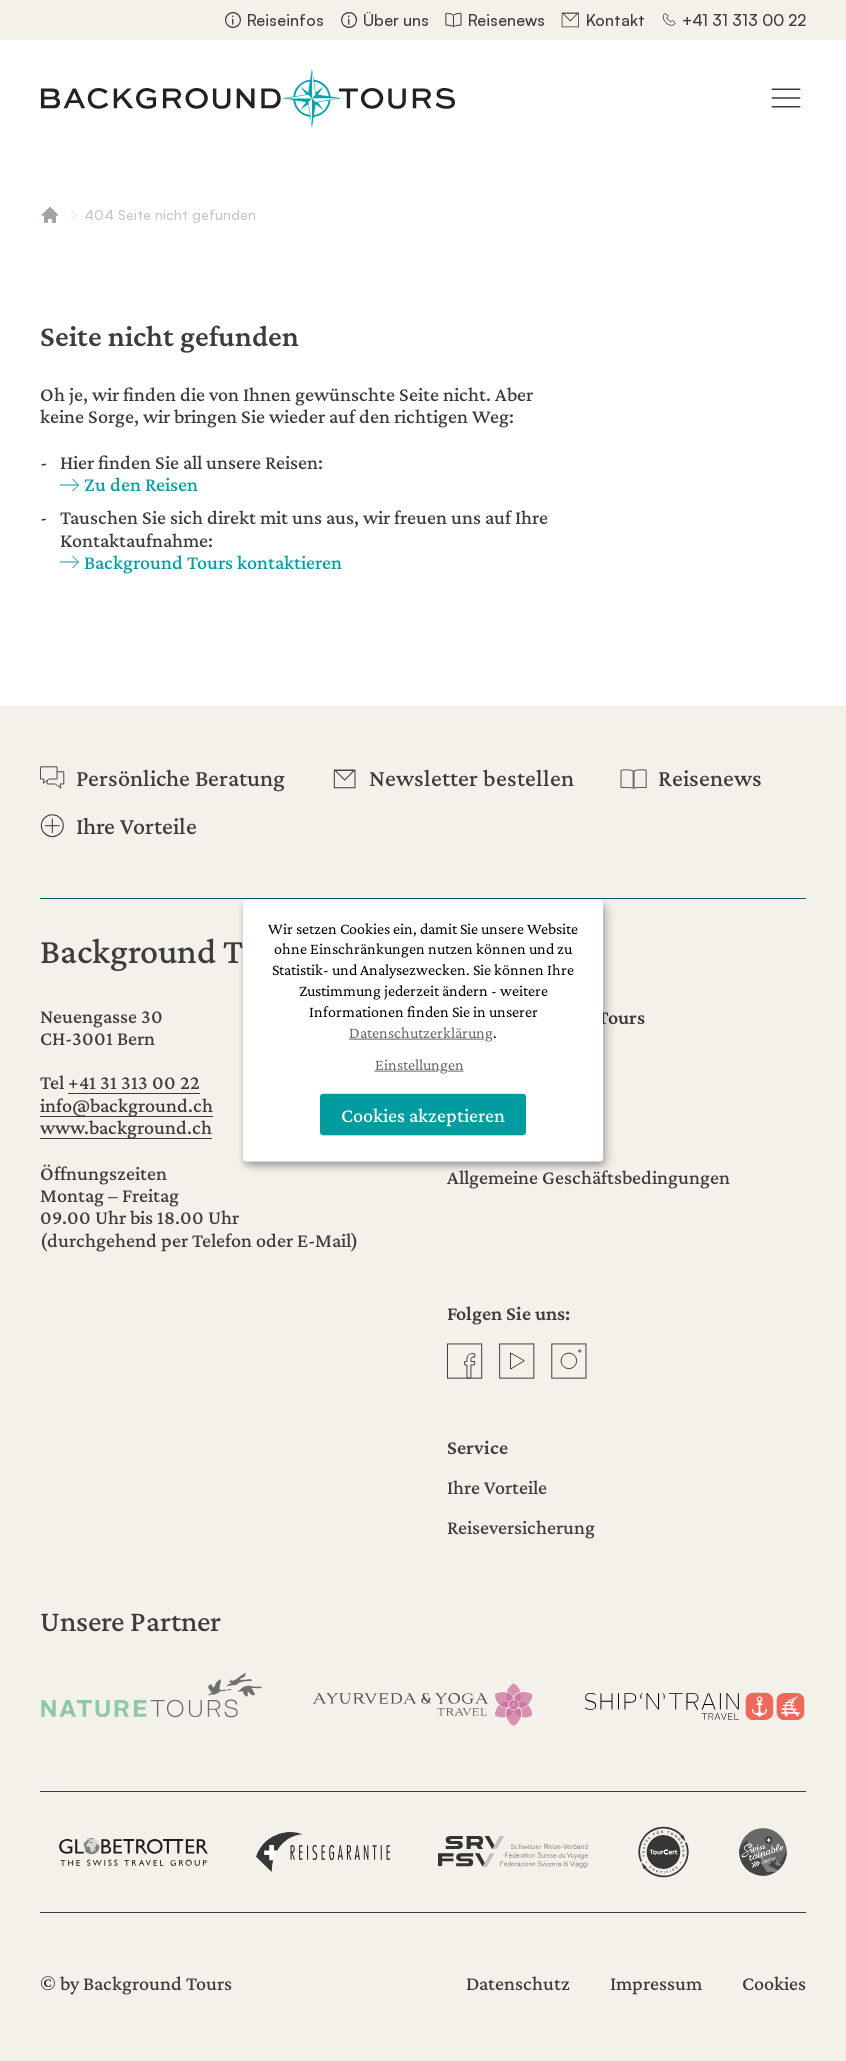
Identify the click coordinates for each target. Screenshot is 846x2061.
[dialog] (423, 1030)
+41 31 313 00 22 (744, 20)
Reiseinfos (285, 20)
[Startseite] (248, 98)
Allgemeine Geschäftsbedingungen (588, 1177)
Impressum (656, 1983)
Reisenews (506, 20)
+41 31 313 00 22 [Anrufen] (134, 1082)
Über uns (396, 20)
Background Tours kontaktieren (213, 562)
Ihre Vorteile (497, 1487)
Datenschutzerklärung (421, 1031)
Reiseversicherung (521, 1527)
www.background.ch (126, 1127)
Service (477, 1447)
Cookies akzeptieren (423, 1114)
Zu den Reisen (141, 484)
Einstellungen (419, 1064)
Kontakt (615, 20)
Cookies (774, 1983)
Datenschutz (518, 1983)
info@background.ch (126, 1105)
